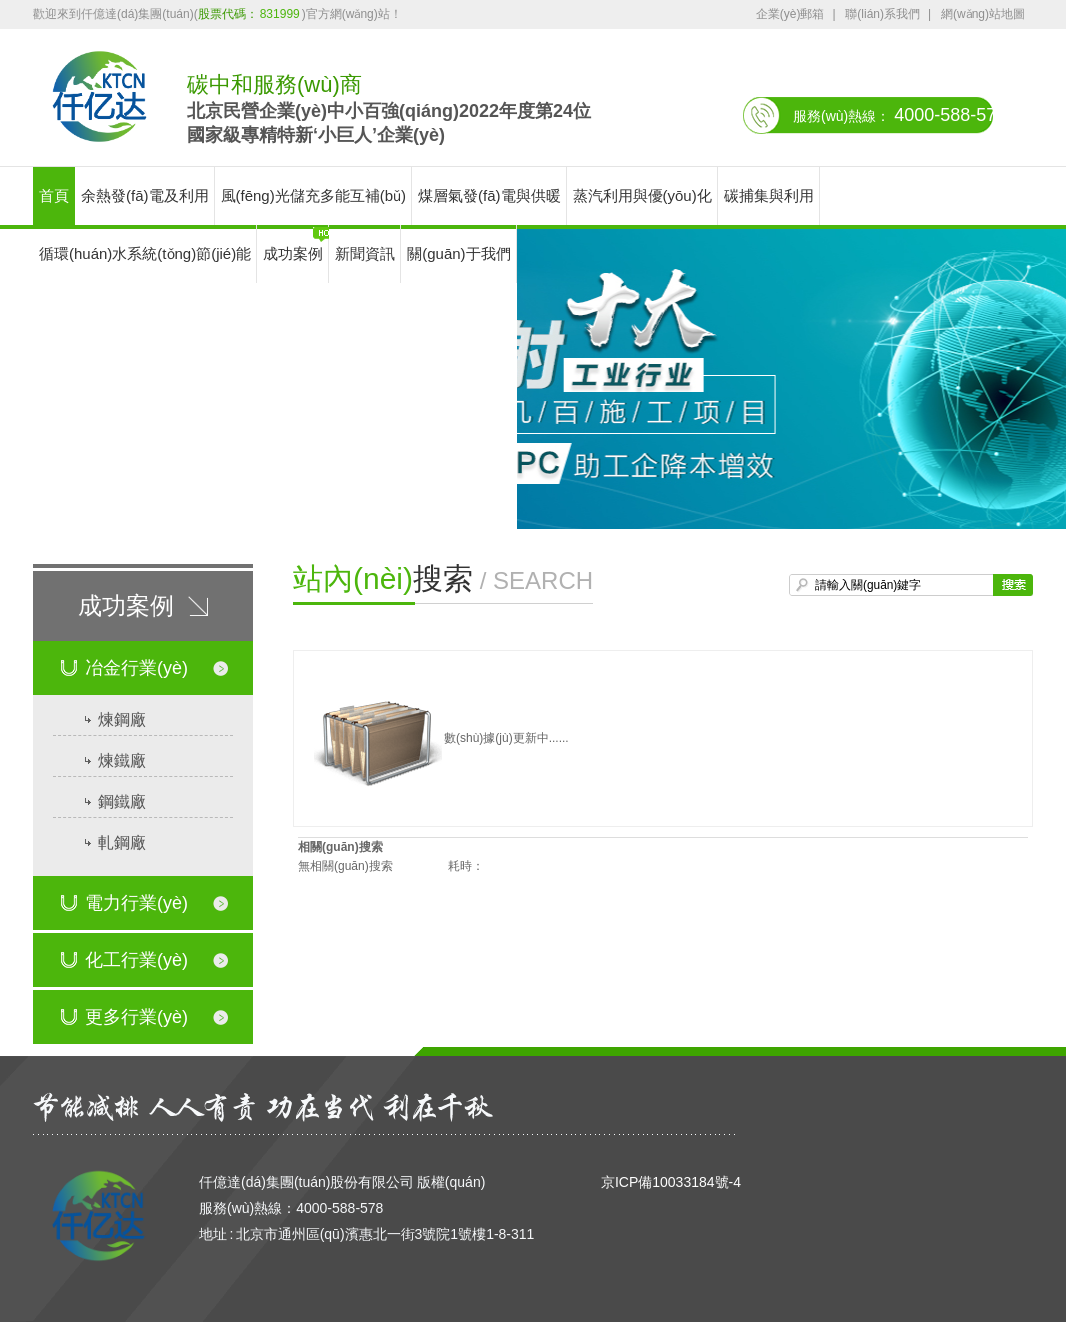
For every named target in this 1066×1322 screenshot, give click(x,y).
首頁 (54, 195)
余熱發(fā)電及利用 (145, 195)
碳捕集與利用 (769, 195)
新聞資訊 (365, 253)
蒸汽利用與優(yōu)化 (642, 195)
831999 (280, 14)
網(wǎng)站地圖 (983, 14)
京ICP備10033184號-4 (671, 1182)
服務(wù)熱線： (899, 115)
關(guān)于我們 (458, 253)
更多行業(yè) (124, 1009)
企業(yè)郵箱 (790, 14)
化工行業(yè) (124, 952)
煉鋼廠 (122, 719)
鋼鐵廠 (122, 801)
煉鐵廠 (122, 760)
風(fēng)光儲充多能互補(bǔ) (314, 195)
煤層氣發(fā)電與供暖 (489, 195)
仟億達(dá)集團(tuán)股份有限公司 (306, 1182)
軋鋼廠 (122, 842)
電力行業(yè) (124, 895)
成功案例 (293, 253)
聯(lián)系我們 (882, 14)
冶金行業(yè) (124, 660)
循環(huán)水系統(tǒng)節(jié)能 (145, 253)
